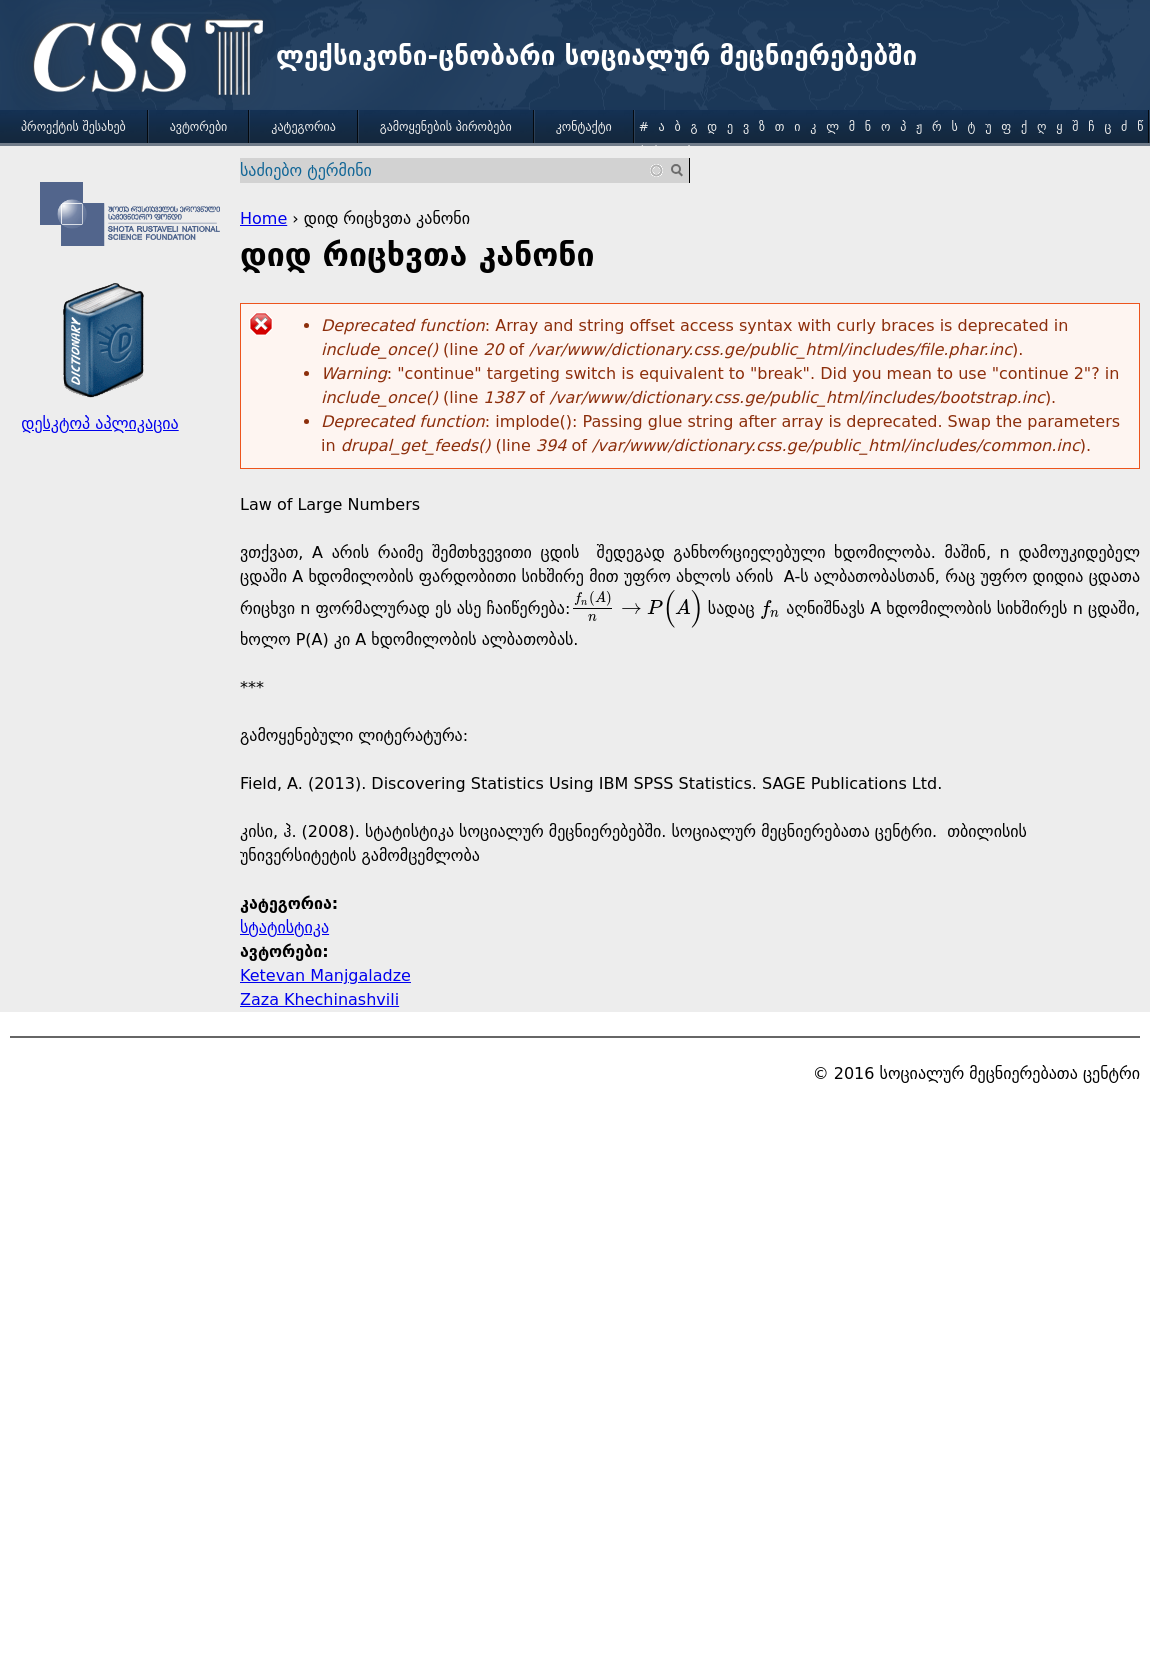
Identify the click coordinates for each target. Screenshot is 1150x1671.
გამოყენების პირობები (446, 127)
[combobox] (452, 170)
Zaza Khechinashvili (319, 999)
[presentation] (636, 608)
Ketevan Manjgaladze (325, 975)
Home (263, 218)
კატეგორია (303, 127)
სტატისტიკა (284, 927)
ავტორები (199, 127)
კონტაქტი (584, 127)
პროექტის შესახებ (73, 127)
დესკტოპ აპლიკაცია (99, 423)
